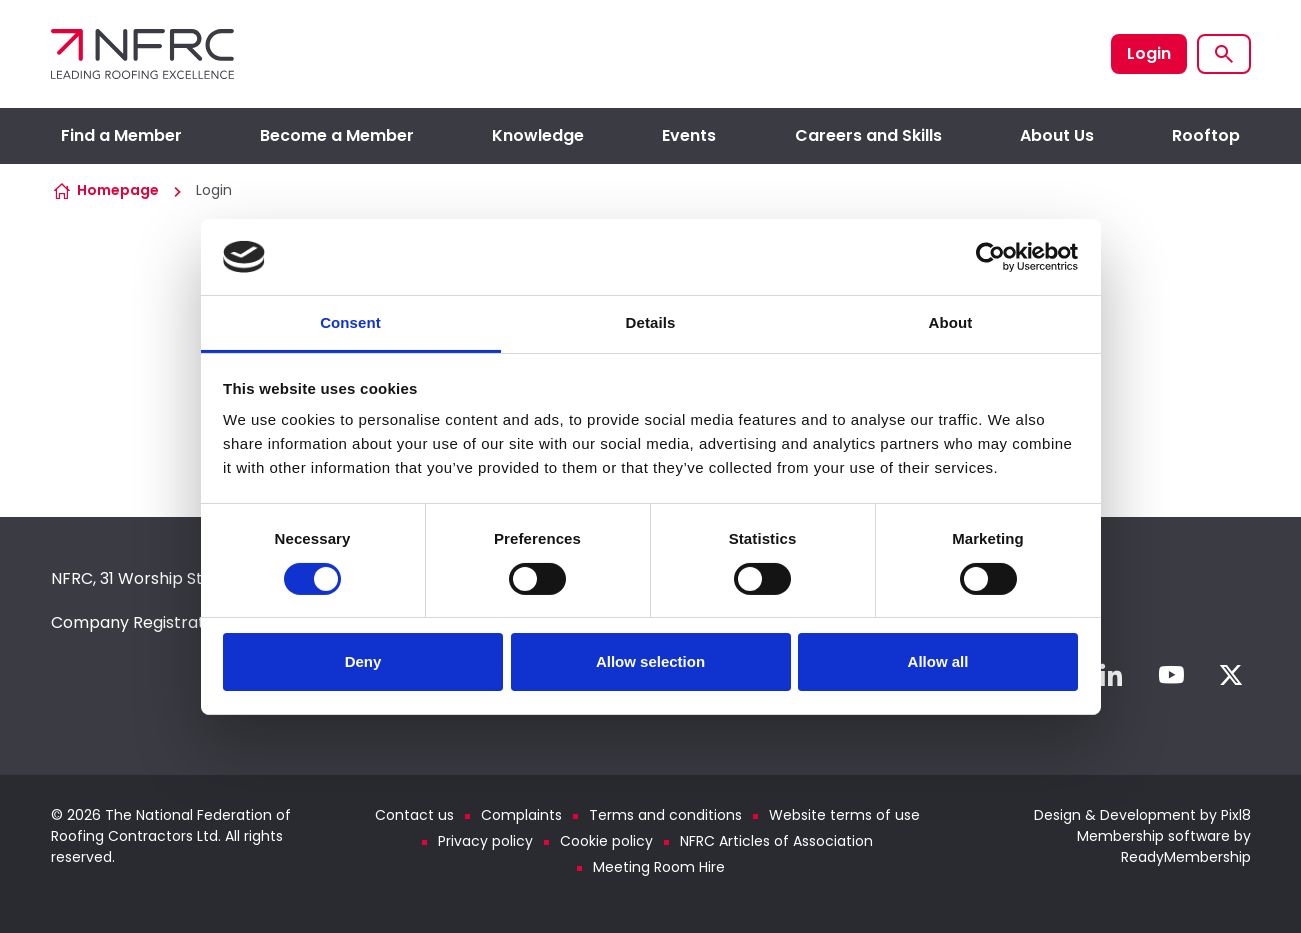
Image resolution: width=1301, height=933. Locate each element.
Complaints (521, 815)
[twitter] (1231, 675)
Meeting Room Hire (659, 867)
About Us (1057, 135)
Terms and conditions (665, 815)
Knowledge (538, 135)
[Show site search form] (1224, 54)
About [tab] (951, 322)
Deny (363, 661)
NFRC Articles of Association (776, 841)
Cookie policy (606, 841)
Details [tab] (651, 322)
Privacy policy (485, 841)
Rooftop (1206, 135)
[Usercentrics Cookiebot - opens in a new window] (990, 257)
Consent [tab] (350, 322)
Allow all (938, 661)
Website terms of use (844, 815)
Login (1149, 53)
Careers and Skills (868, 135)
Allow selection (650, 661)
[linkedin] (1111, 675)
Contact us (414, 815)
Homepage (118, 190)
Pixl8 (1236, 815)
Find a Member (121, 135)
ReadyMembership (1186, 857)
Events (689, 135)
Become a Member (337, 135)
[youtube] (1171, 675)
